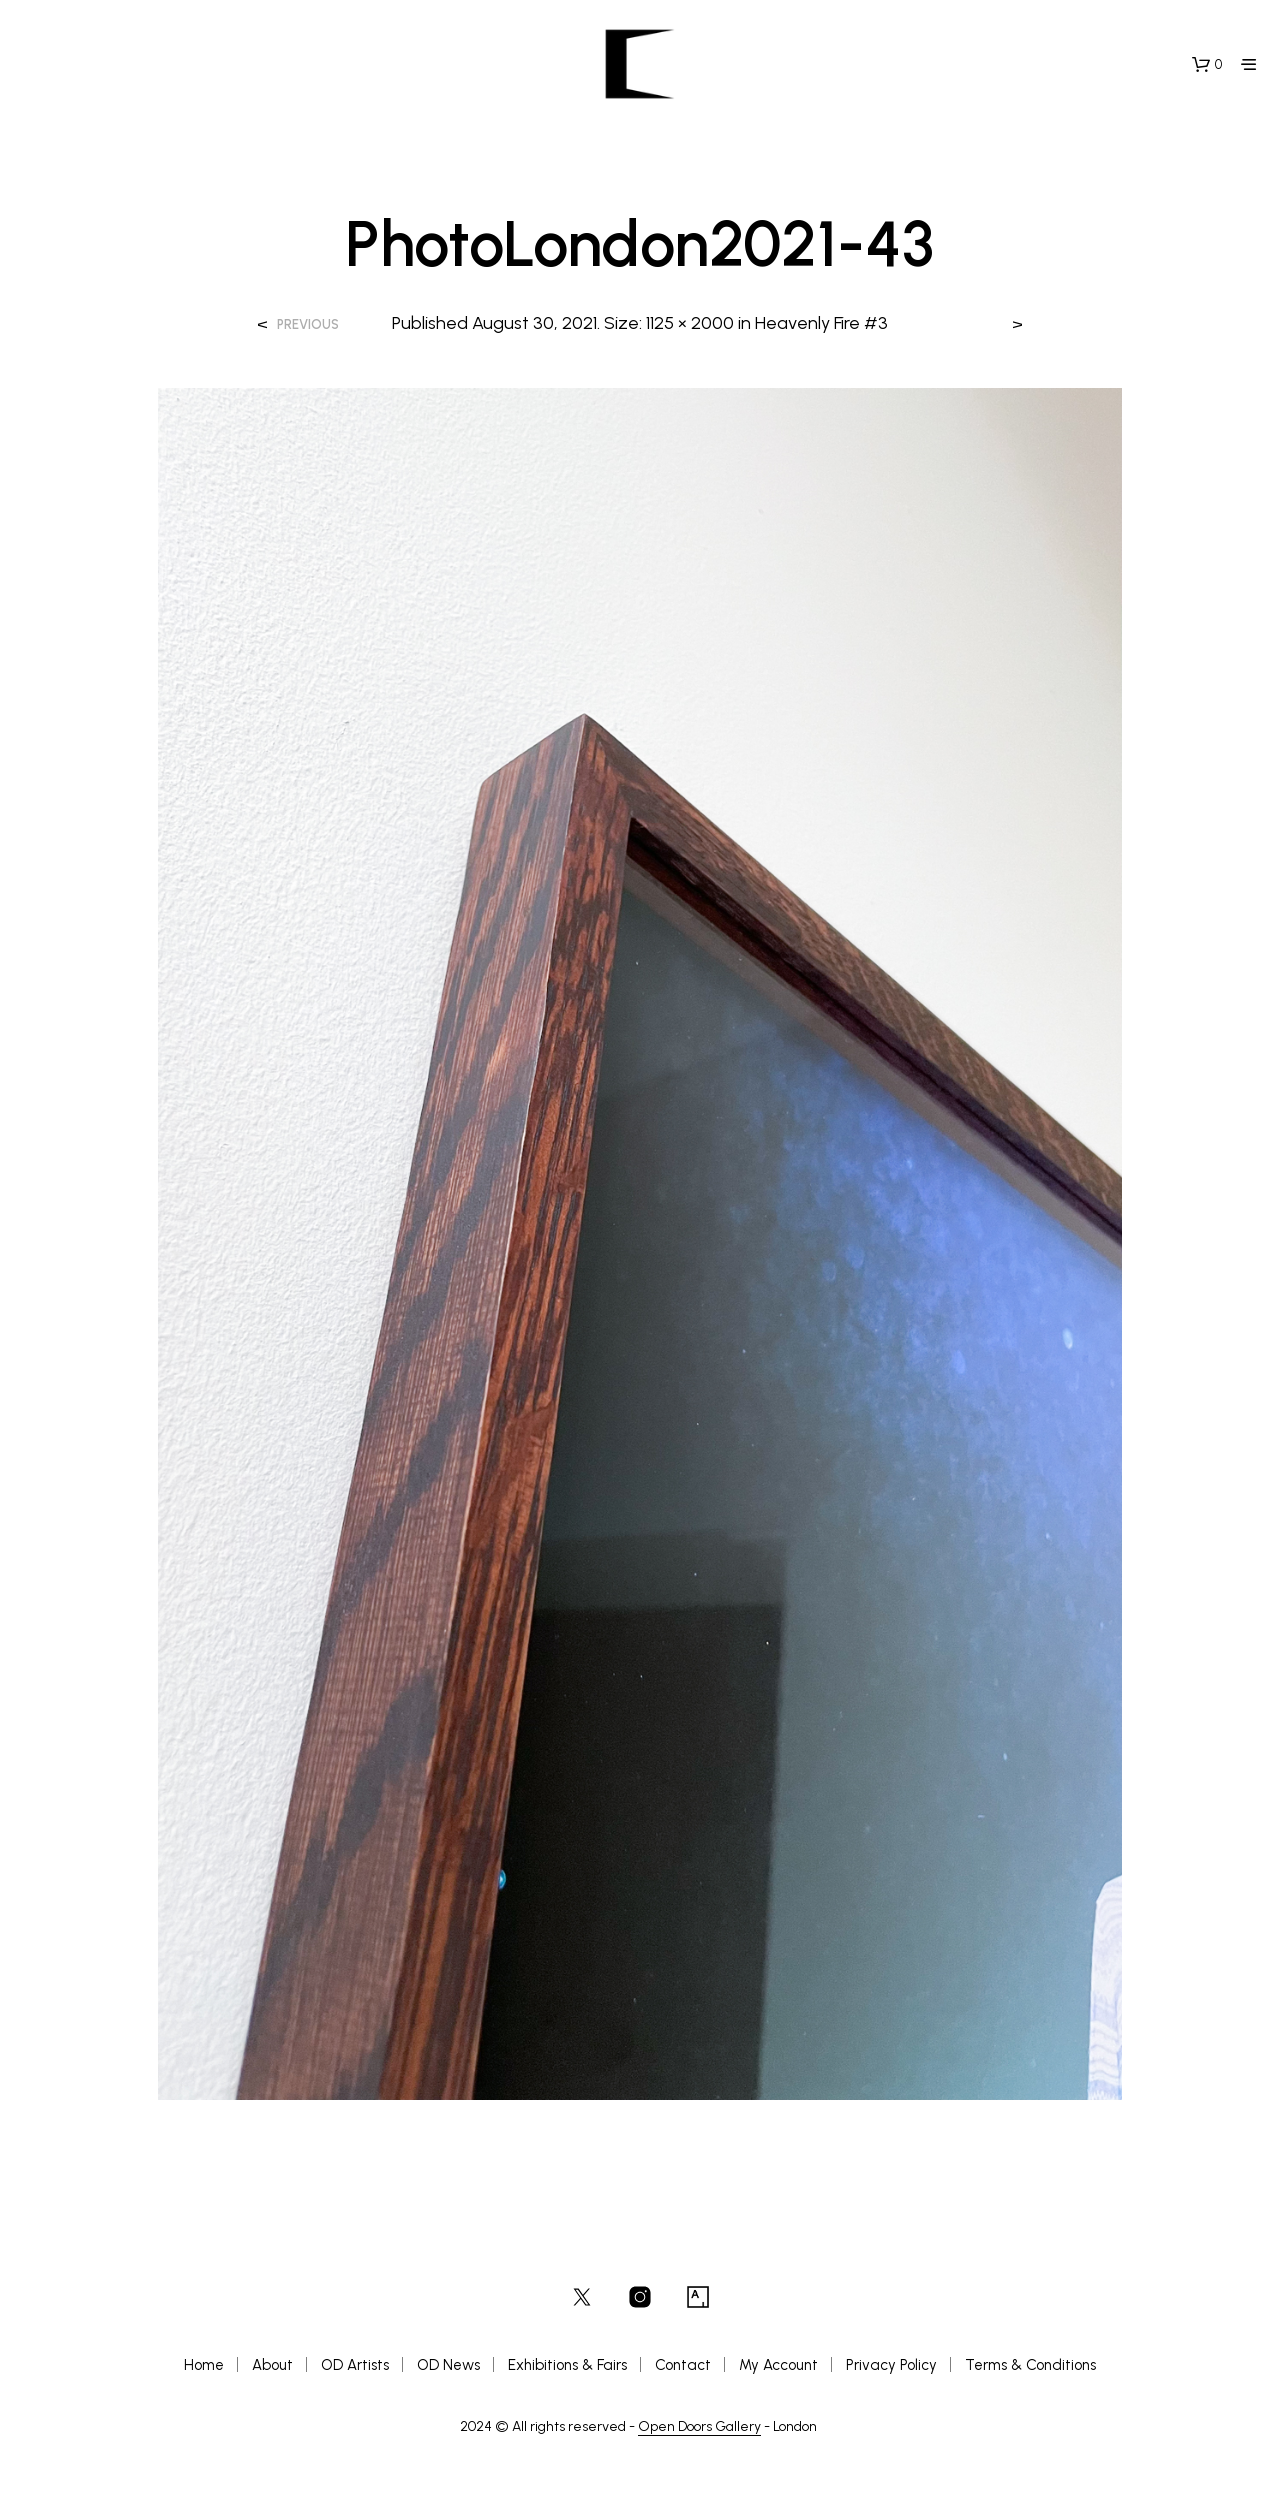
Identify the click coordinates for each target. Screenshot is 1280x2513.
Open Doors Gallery (699, 2427)
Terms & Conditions (1030, 2365)
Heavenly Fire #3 (821, 323)
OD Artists (355, 2365)
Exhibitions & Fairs (567, 2365)
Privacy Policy (891, 2365)
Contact (683, 2365)
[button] (1207, 65)
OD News (448, 2365)
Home (204, 2365)
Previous (308, 324)
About (272, 2365)
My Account (778, 2365)
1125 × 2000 (690, 323)
